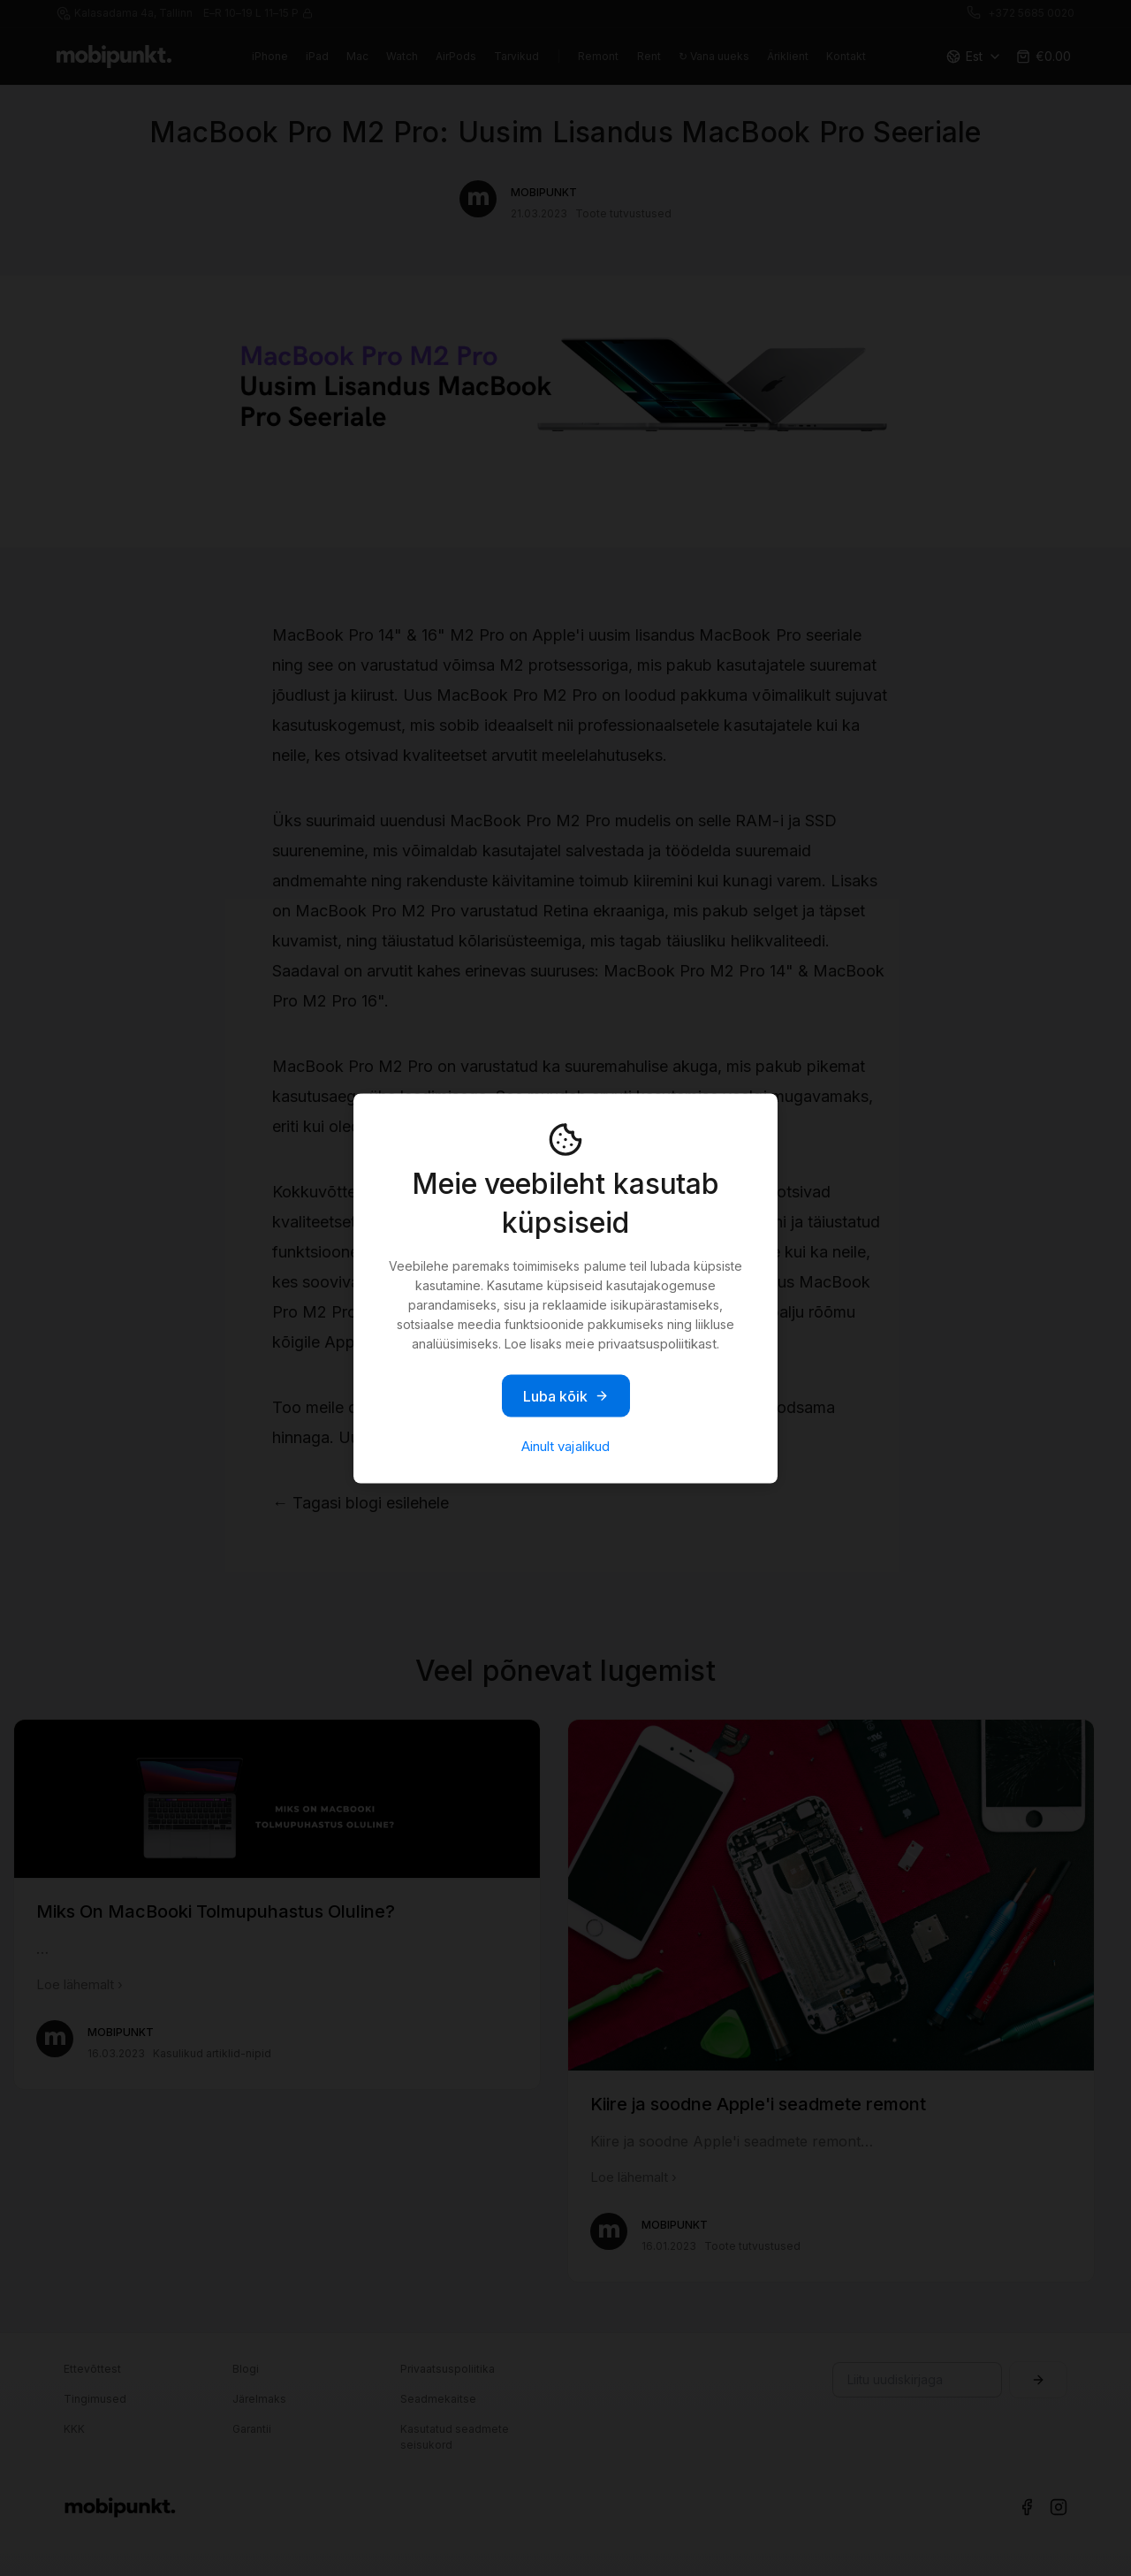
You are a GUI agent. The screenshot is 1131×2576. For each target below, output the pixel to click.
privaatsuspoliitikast (657, 1342)
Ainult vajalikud (565, 1445)
